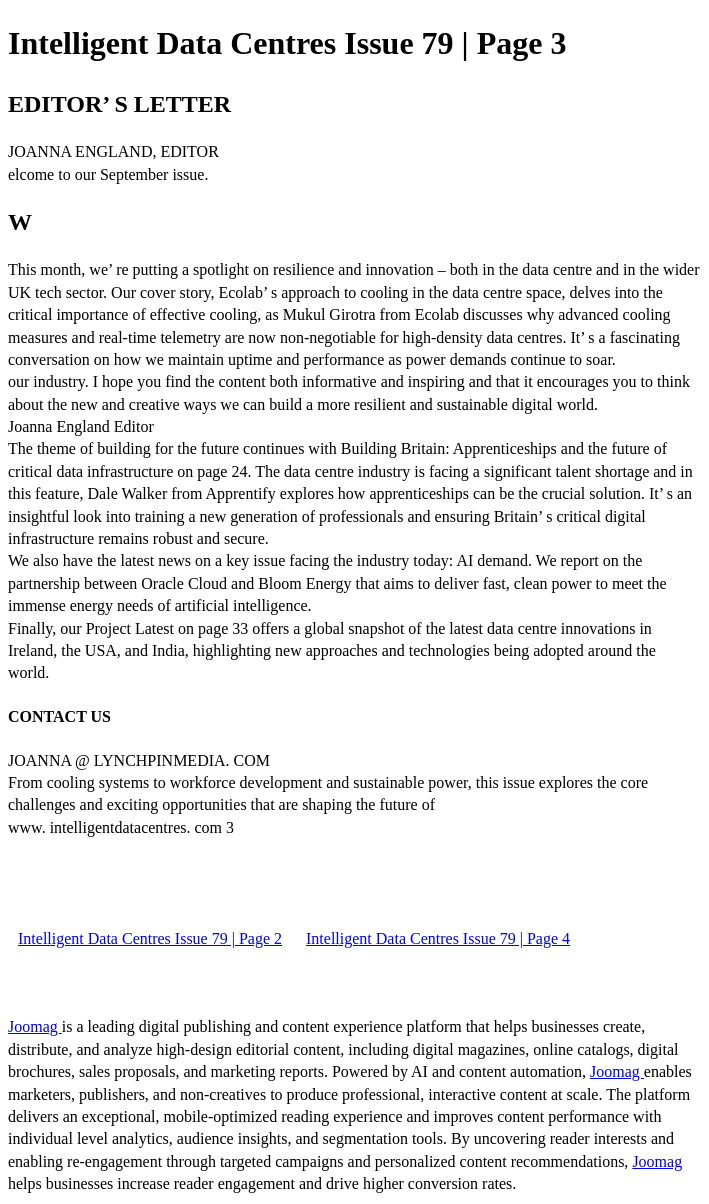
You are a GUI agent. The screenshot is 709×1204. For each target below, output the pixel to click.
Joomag (35, 1026)
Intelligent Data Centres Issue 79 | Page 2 (150, 938)
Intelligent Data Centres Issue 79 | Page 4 (438, 938)
